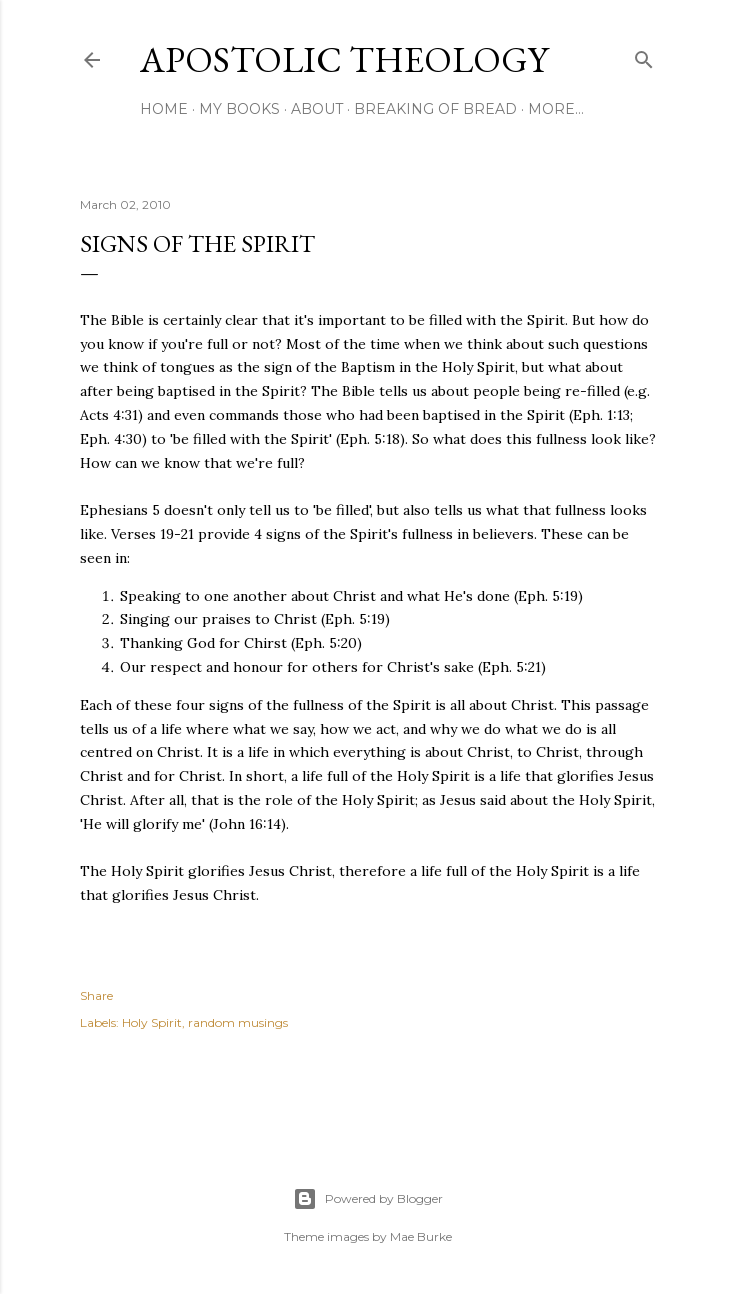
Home (164, 109)
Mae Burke (421, 1236)
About (317, 109)
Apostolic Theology (344, 59)
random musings (238, 1022)
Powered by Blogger (368, 1199)
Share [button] (96, 995)
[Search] (644, 55)
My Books (239, 109)
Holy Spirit (152, 1022)
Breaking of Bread (435, 109)
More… (556, 109)
